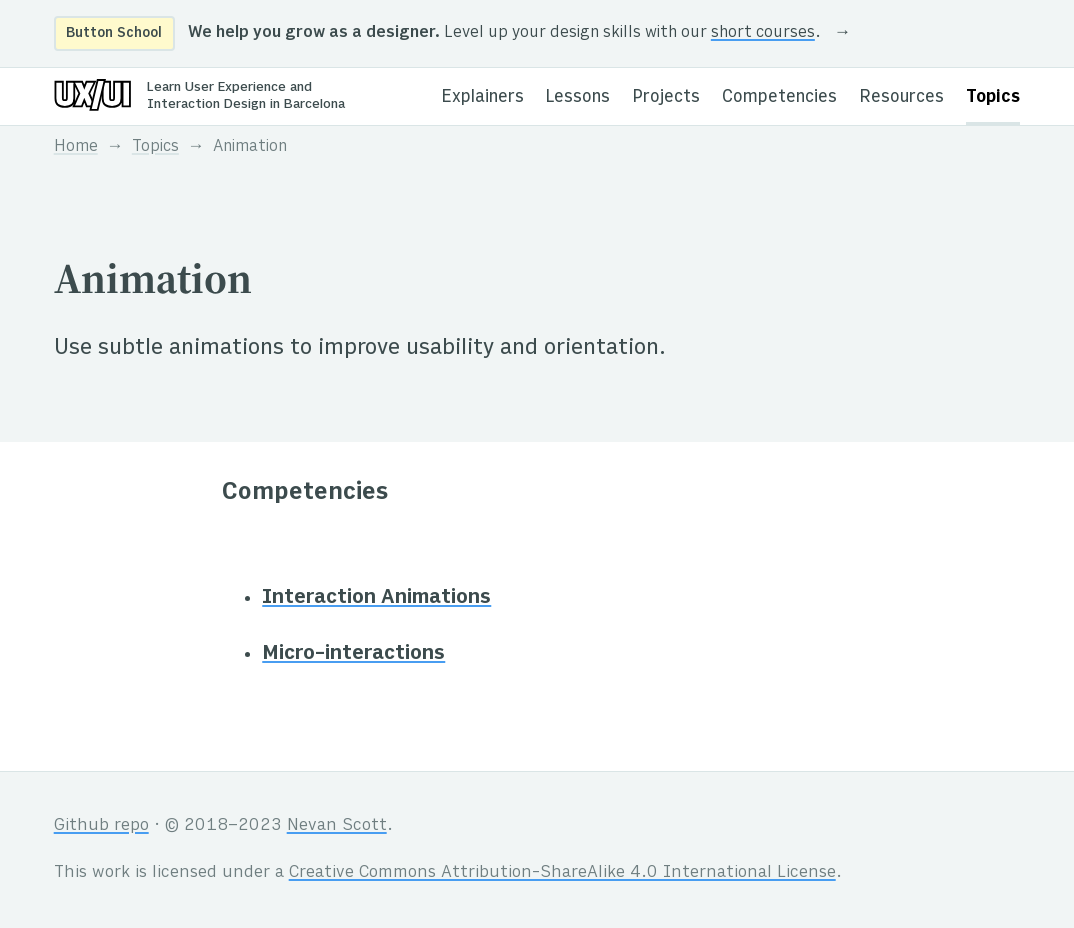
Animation (250, 147)
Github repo (101, 826)
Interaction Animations (376, 598)
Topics (993, 98)
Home (76, 147)
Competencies (779, 98)
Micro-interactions (353, 654)
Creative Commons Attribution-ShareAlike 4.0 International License (562, 873)
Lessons (578, 98)
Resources (902, 98)
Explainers (483, 98)
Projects (666, 98)
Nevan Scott (337, 826)
